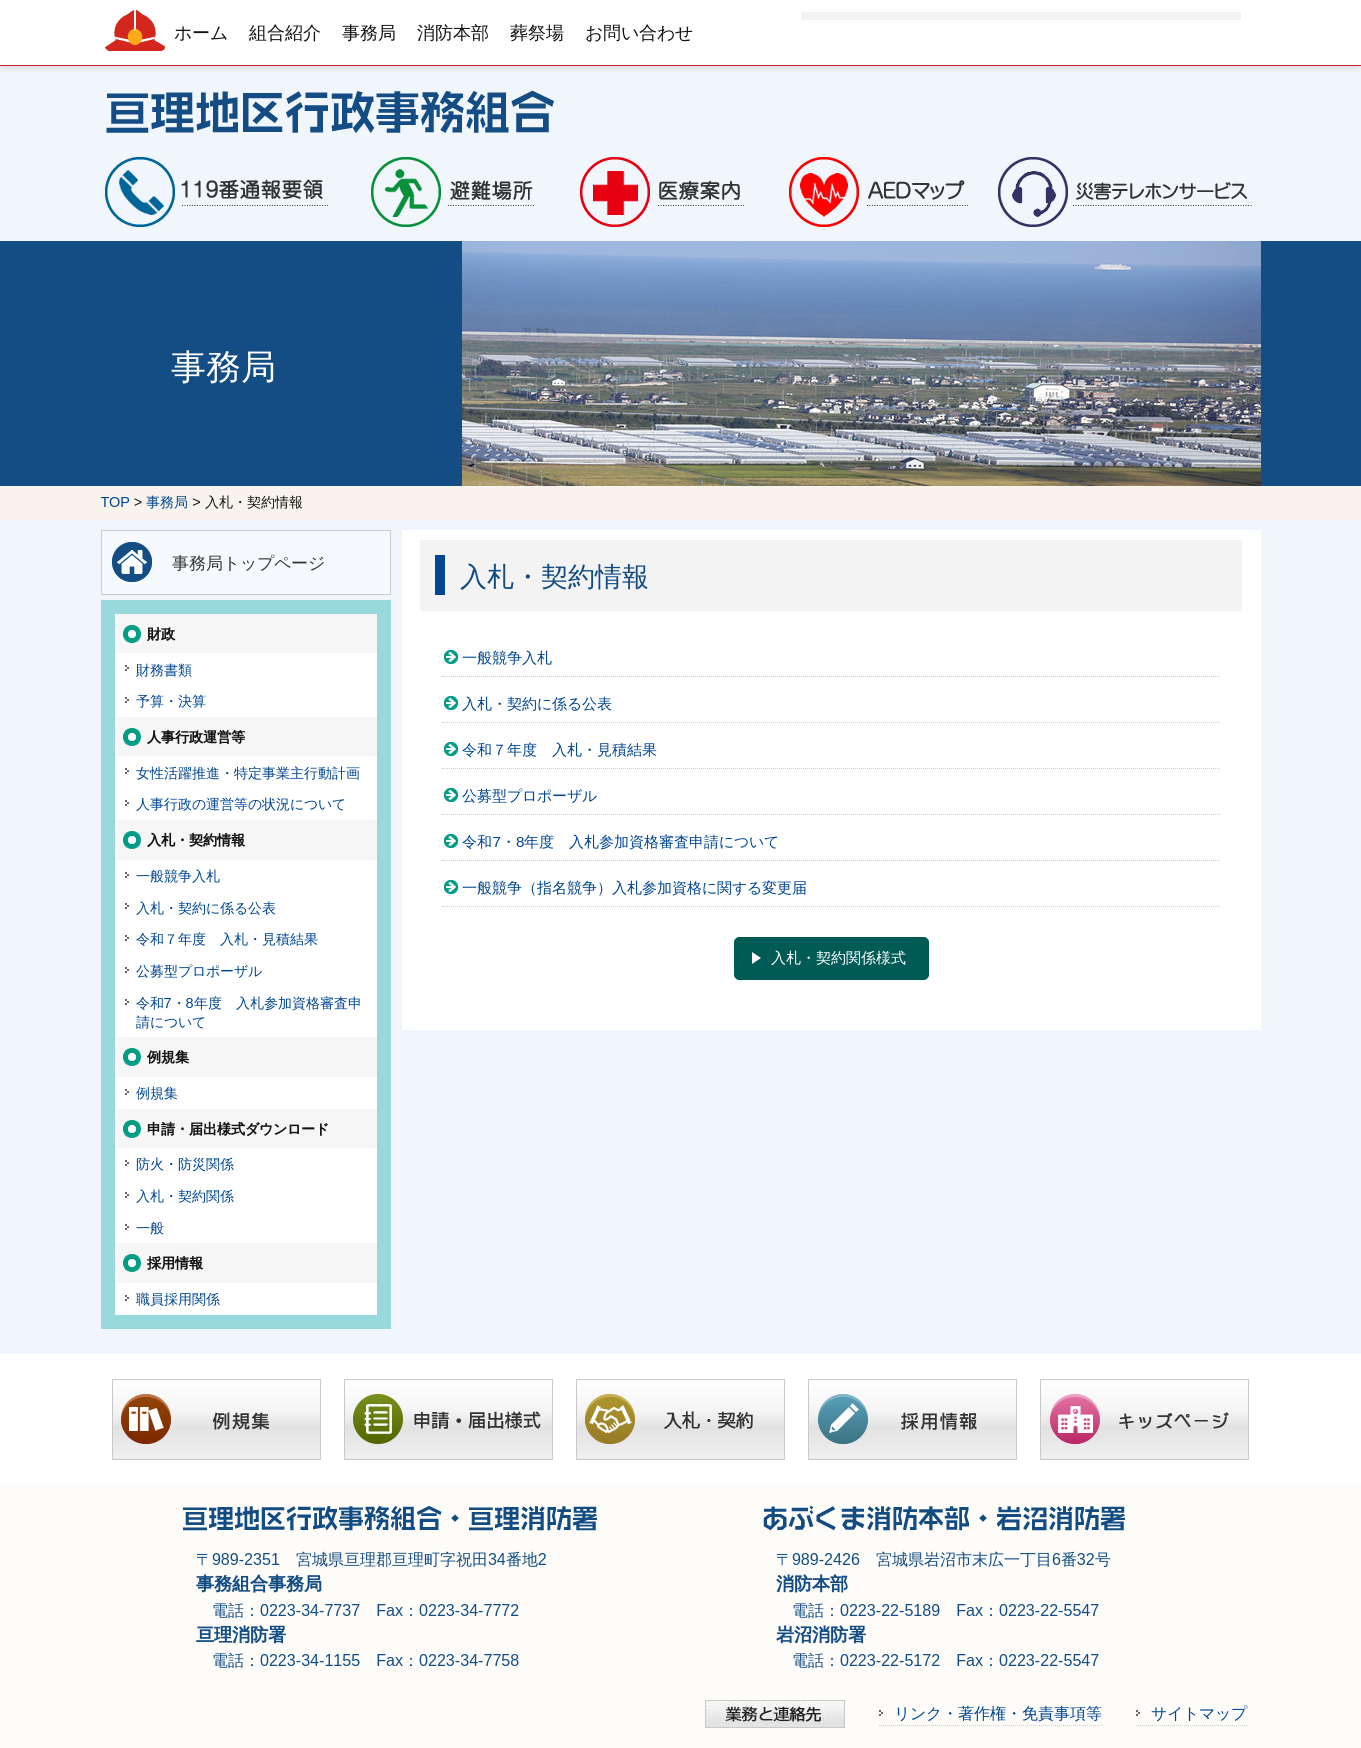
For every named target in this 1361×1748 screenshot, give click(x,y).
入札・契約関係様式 (838, 957)
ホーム (201, 32)
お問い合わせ (639, 32)
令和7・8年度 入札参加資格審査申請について (620, 841)
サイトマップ (1199, 1713)
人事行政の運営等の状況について (241, 804)
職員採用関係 (178, 1299)
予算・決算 (171, 701)
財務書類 (164, 670)
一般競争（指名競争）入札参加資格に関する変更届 (634, 887)
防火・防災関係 (185, 1164)
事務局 (369, 32)
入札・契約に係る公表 (537, 703)
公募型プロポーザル (529, 795)
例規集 (157, 1093)
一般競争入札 (507, 657)
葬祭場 (537, 32)
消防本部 (453, 32)
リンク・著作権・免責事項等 (998, 1713)
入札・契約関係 (185, 1196)
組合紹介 (285, 32)
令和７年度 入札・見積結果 (559, 749)
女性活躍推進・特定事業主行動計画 (248, 773)
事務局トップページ (248, 563)
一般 (150, 1228)
